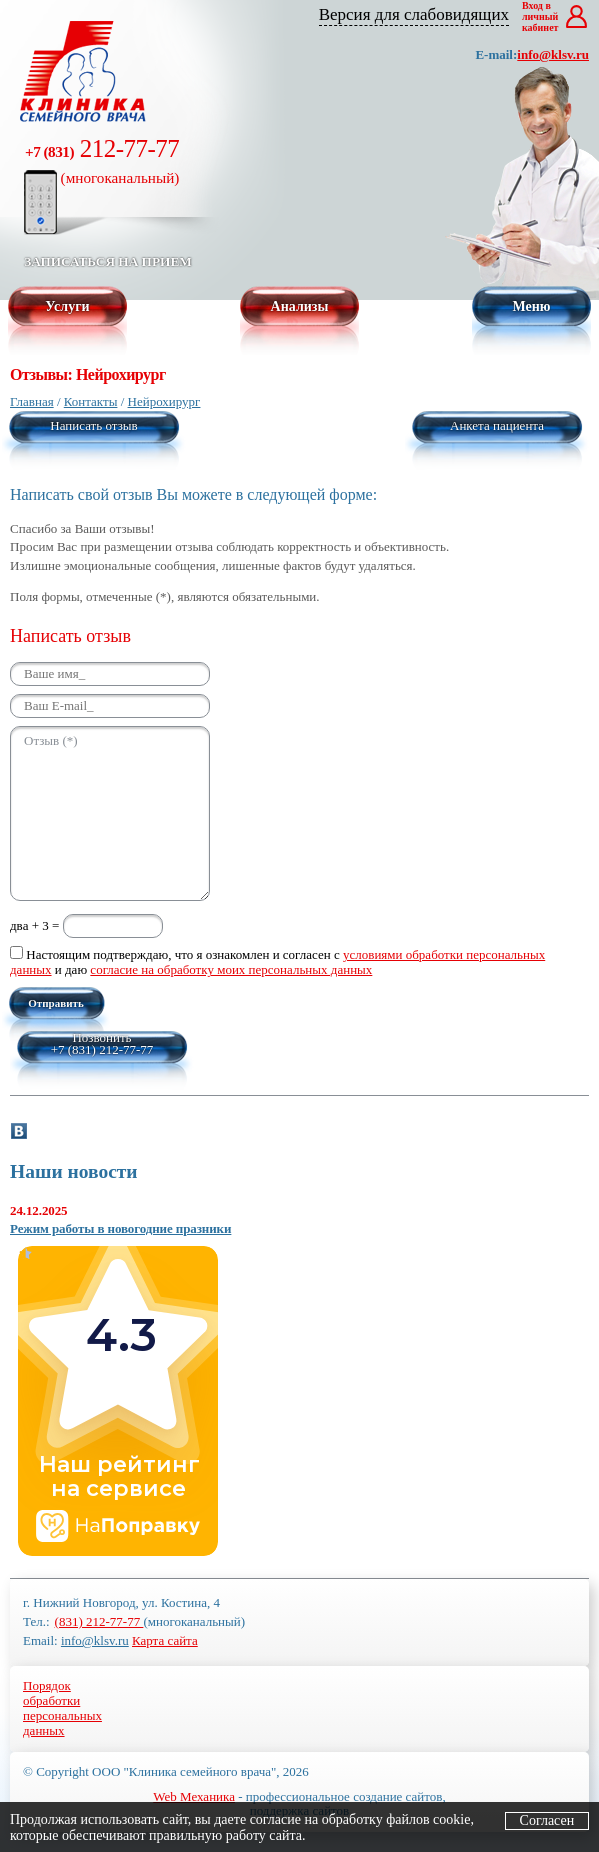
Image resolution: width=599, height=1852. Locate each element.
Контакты (91, 401)
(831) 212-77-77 (99, 1621)
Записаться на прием (108, 261)
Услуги (67, 306)
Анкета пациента (497, 425)
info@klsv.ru (553, 54)
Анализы (300, 306)
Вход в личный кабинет (540, 16)
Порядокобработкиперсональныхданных (62, 1708)
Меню (531, 306)
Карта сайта (165, 1641)
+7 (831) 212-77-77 (102, 1050)
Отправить (55, 1003)
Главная (32, 401)
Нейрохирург (164, 401)
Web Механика (194, 1796)
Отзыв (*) (110, 813)
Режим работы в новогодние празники (120, 1228)
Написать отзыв (93, 425)
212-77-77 (102, 160)
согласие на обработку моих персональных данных (231, 969)
